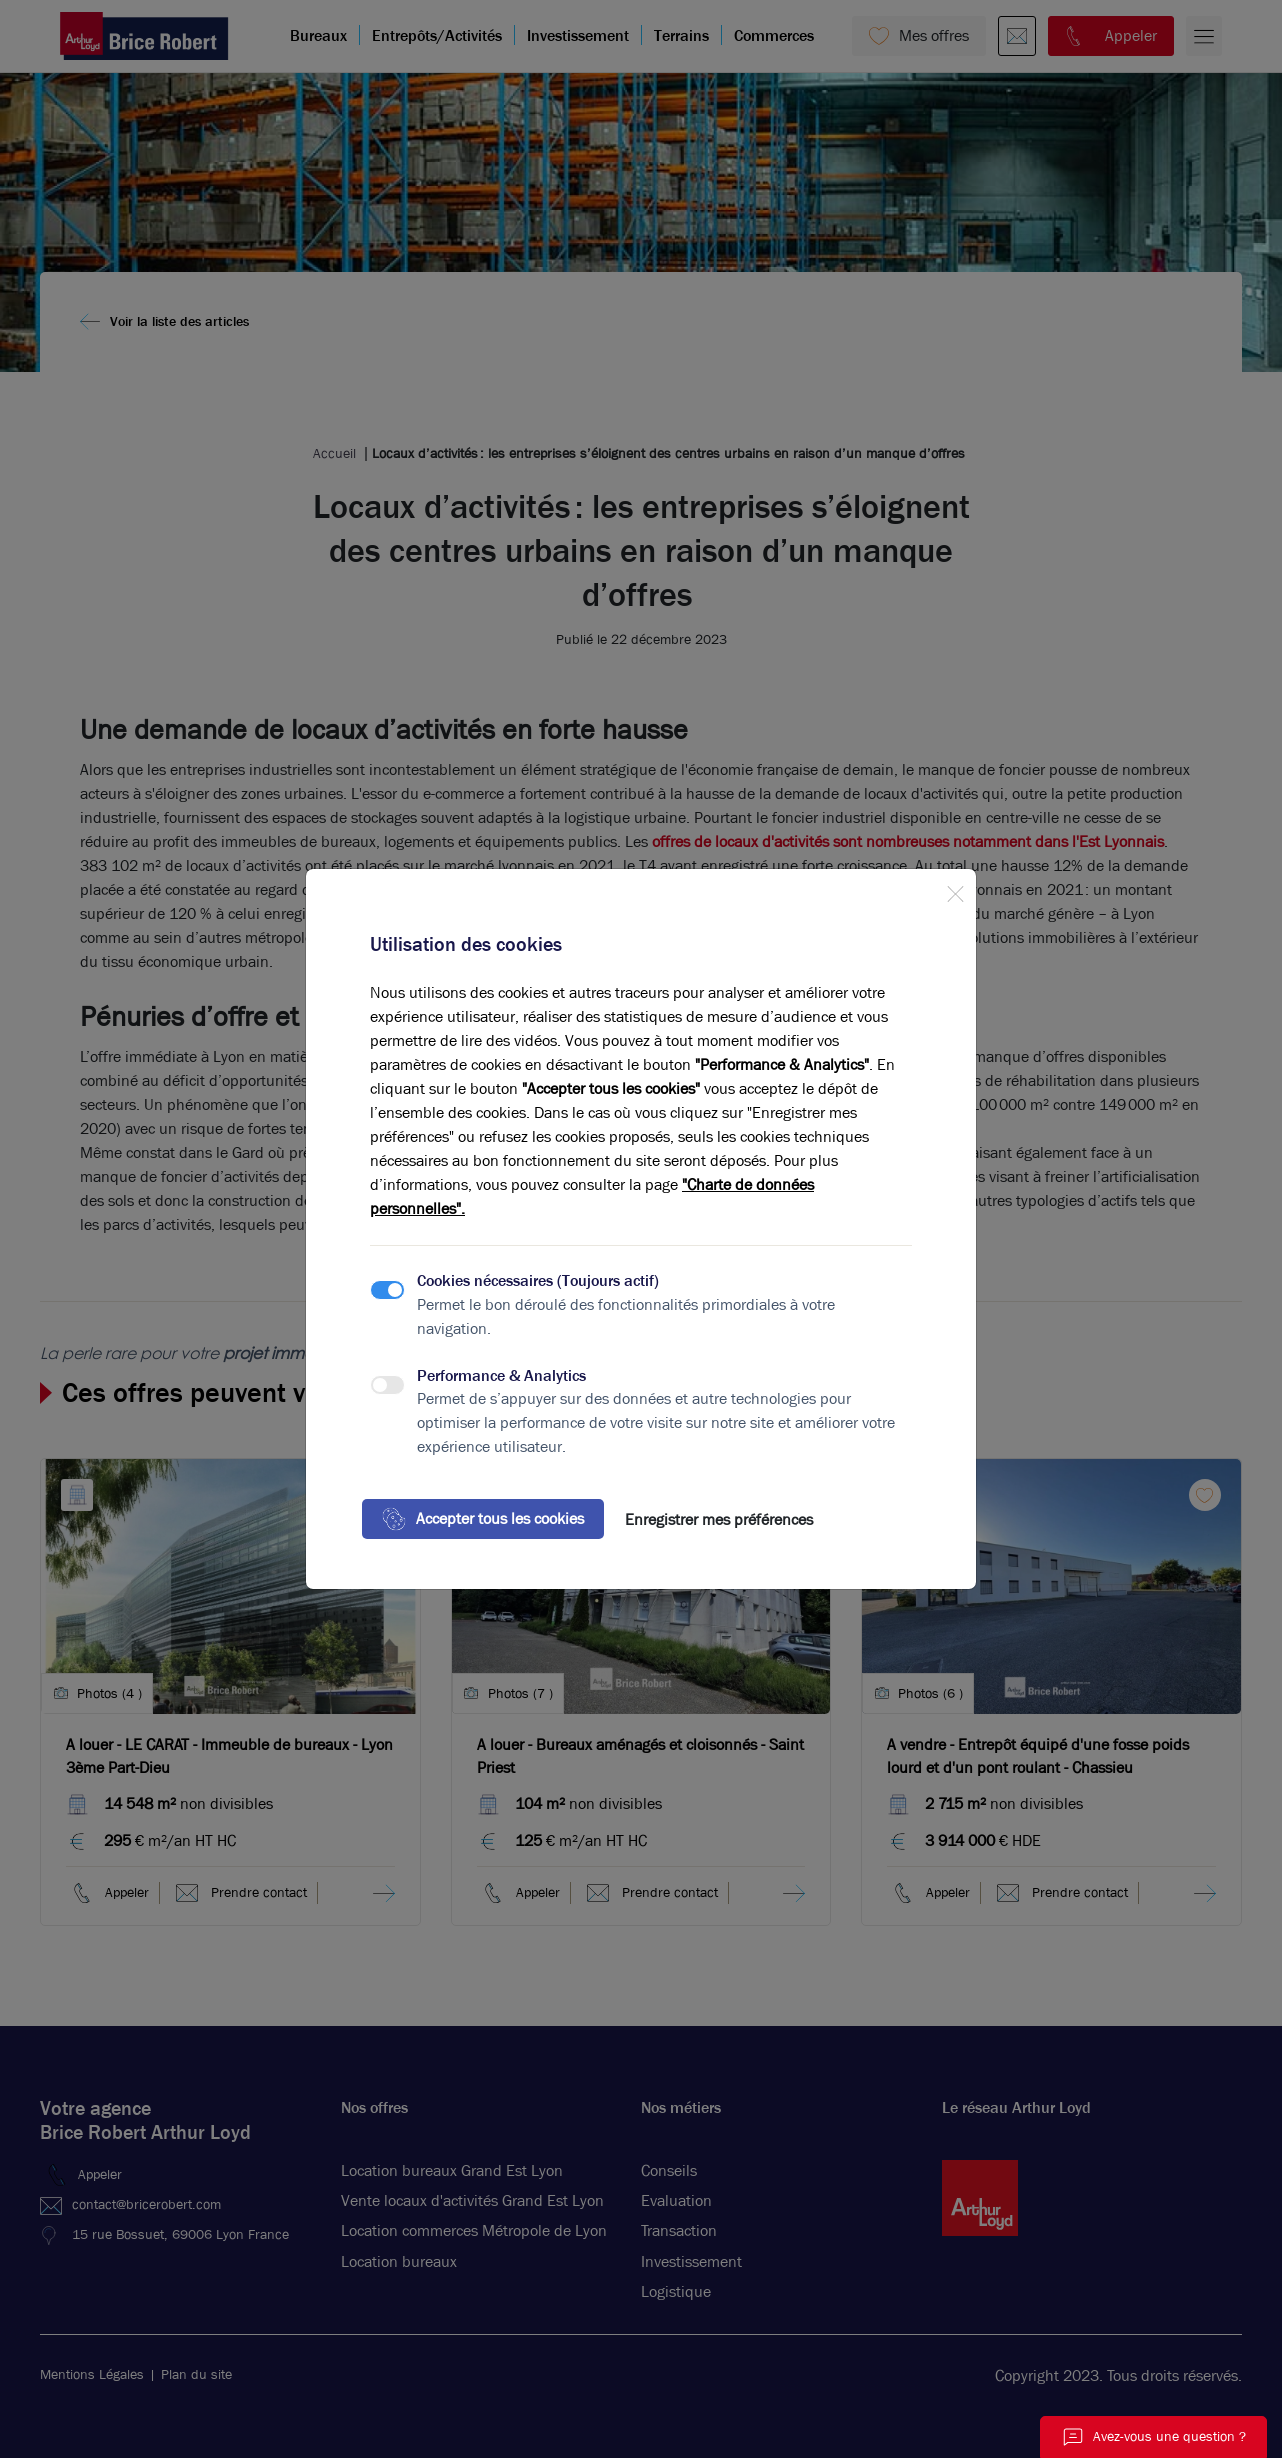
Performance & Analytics (501, 1375)
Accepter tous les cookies (483, 1519)
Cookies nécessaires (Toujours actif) (538, 1280)
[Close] (955, 890)
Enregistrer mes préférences (719, 1519)
